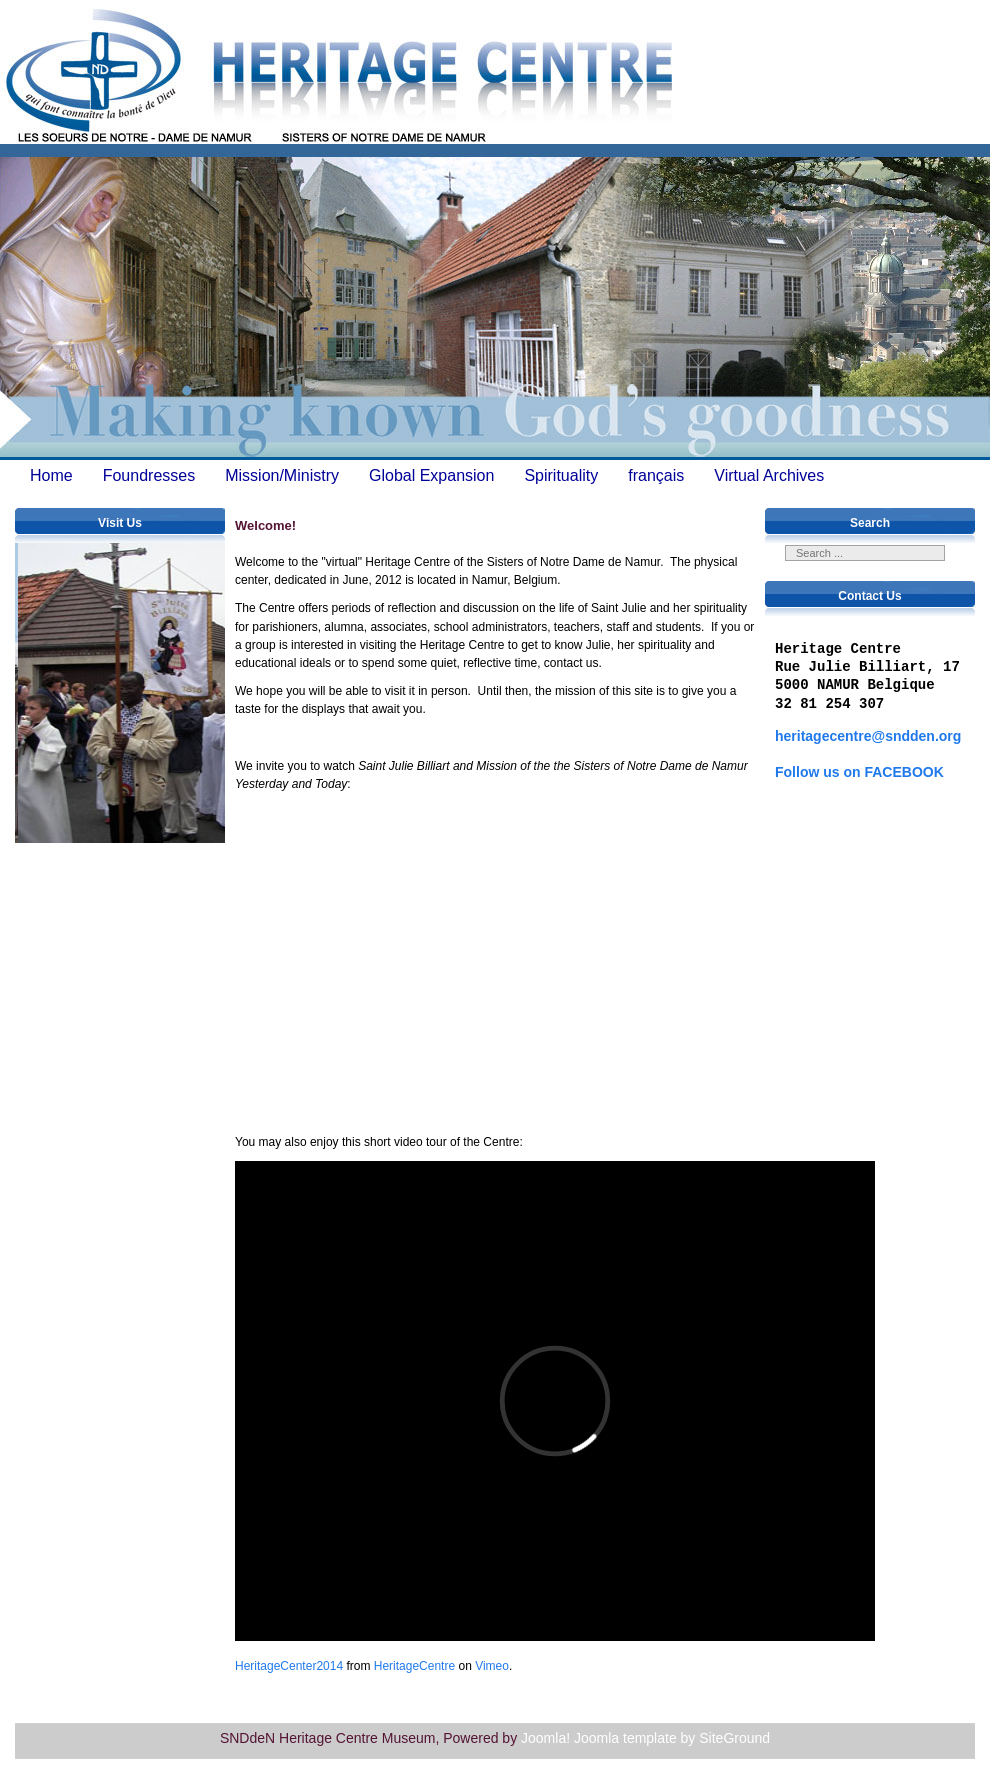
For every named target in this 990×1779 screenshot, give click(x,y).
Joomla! (545, 1738)
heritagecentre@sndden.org (868, 736)
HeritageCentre (414, 1666)
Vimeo (492, 1666)
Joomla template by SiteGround (672, 1738)
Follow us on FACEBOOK (859, 772)
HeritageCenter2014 (289, 1666)
